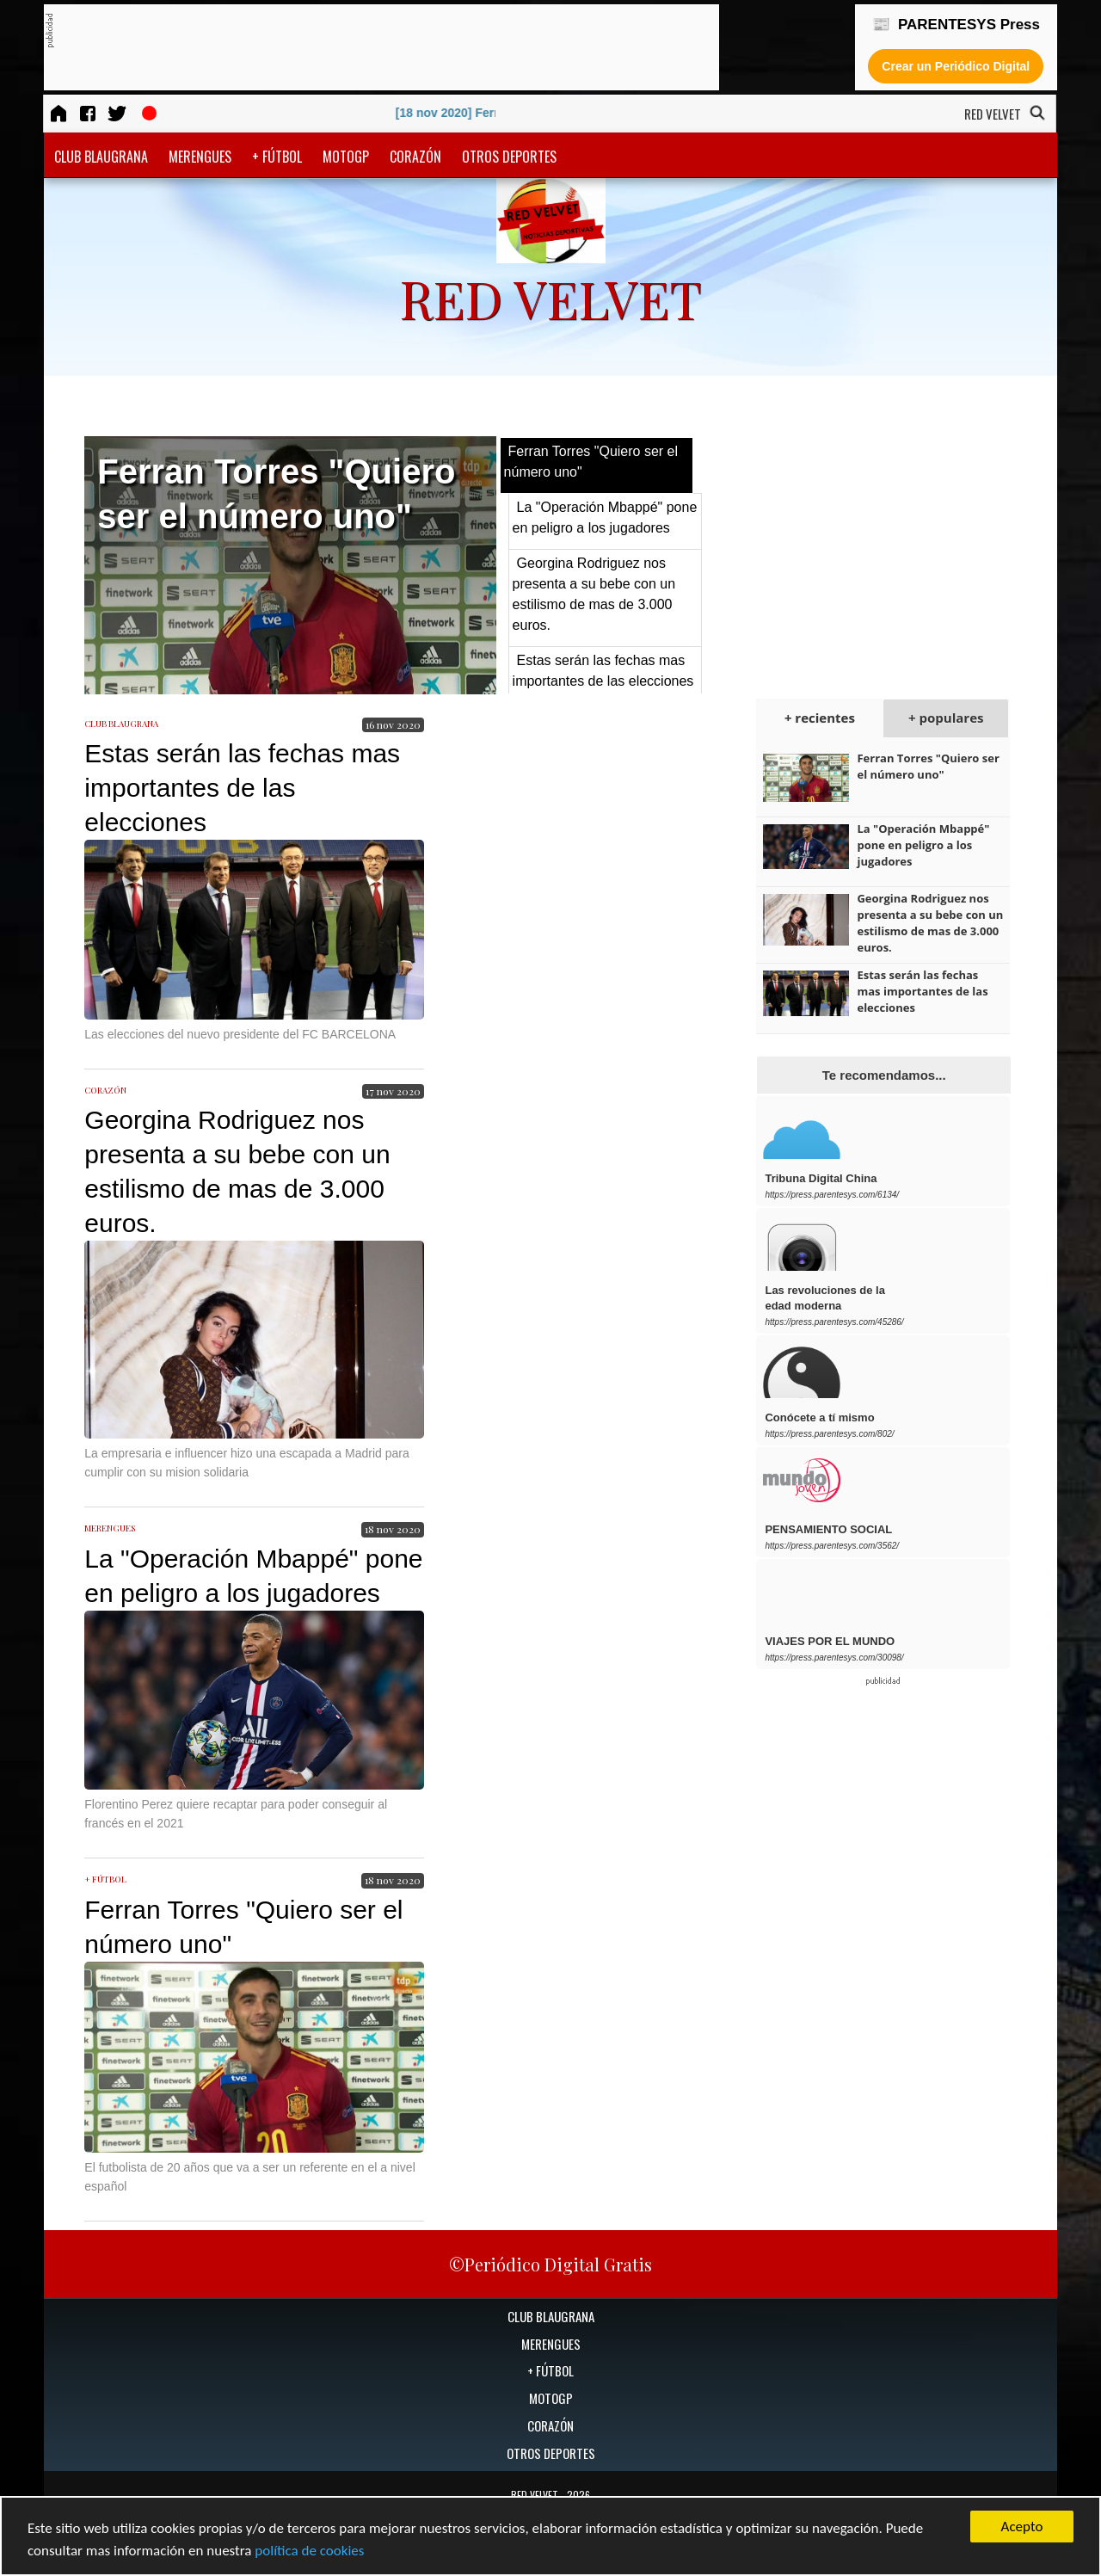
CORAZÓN (415, 156)
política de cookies (309, 2551)
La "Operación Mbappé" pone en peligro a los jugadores (923, 845)
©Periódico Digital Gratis (550, 2264)
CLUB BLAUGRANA (101, 156)
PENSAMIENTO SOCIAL (828, 1529)
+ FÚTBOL (277, 156)
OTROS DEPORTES (509, 156)
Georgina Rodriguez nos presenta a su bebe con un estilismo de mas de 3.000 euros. (930, 923)
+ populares (945, 717)
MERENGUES (200, 156)
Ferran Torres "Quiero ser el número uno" (928, 766)
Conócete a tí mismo (819, 1417)
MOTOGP (346, 156)
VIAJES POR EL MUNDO (830, 1641)
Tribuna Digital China (820, 1178)
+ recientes (819, 717)
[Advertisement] (366, 48)
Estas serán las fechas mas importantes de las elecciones (242, 787)
